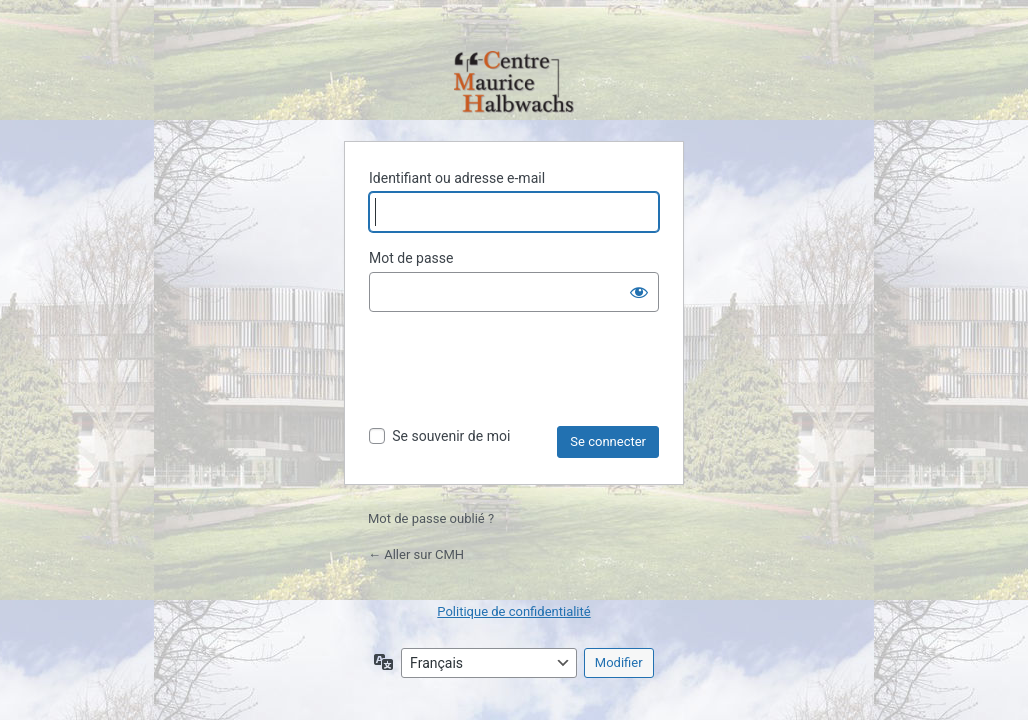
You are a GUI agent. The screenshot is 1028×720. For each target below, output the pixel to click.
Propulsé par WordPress (514, 83)
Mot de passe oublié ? (431, 518)
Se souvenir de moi (451, 436)
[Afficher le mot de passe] (639, 292)
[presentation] (521, 377)
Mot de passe (411, 258)
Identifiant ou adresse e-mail (457, 178)
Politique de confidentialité (513, 611)
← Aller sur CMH (416, 554)
